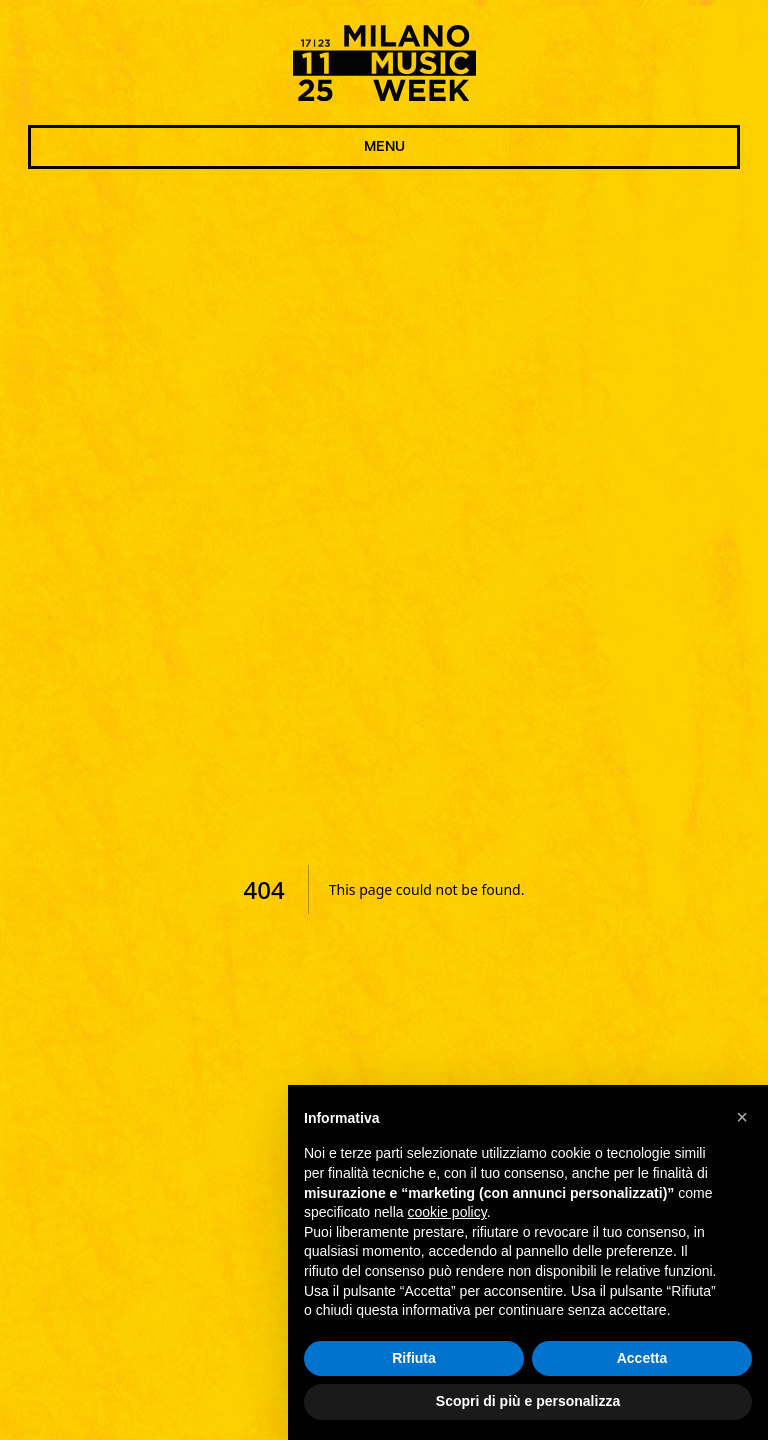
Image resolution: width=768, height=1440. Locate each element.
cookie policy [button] (447, 1212)
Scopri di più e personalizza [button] (528, 1402)
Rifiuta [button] (414, 1358)
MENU (384, 147)
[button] (742, 1117)
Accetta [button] (642, 1358)
